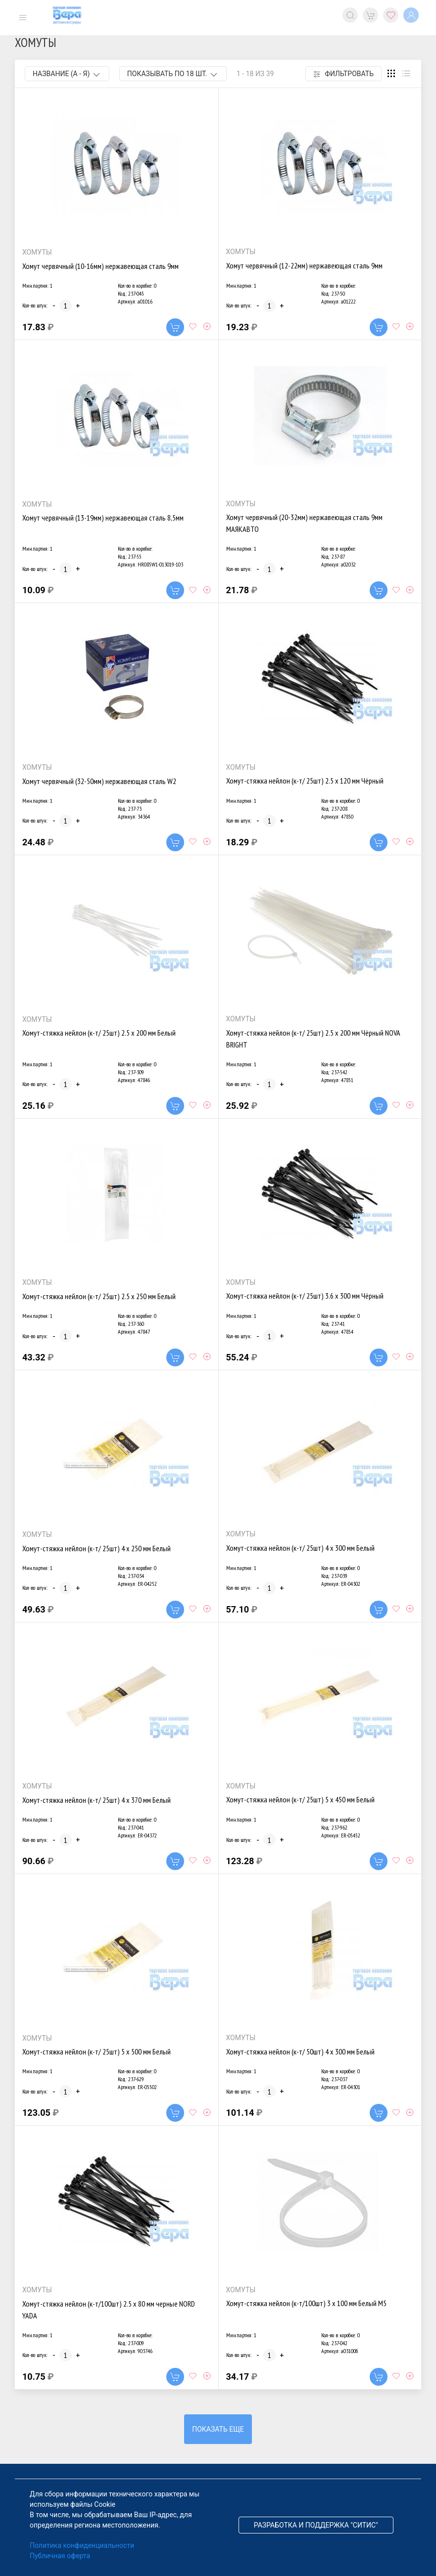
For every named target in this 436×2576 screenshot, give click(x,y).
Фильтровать (343, 74)
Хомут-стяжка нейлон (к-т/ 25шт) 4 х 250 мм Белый (96, 1548)
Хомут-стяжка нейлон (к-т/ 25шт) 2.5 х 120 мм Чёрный (305, 781)
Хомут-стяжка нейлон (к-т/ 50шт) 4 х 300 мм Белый (300, 2051)
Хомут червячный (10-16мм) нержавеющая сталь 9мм (100, 266)
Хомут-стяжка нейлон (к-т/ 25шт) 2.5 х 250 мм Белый (99, 1296)
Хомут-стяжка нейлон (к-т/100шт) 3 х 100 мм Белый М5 (306, 2303)
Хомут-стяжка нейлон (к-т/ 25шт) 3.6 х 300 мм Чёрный (305, 1296)
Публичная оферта (60, 2556)
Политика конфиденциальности (82, 2545)
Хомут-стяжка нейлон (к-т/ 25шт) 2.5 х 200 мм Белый (99, 1033)
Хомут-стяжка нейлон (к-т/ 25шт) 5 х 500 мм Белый (96, 2051)
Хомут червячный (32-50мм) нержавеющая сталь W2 (99, 781)
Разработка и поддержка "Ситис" (316, 2525)
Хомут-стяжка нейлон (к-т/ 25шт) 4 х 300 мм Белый (300, 1548)
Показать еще (218, 2429)
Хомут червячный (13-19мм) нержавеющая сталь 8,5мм (103, 518)
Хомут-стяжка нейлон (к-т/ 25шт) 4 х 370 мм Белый (96, 1800)
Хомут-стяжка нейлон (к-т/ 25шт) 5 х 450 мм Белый (300, 1799)
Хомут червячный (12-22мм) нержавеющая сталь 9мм (304, 265)
